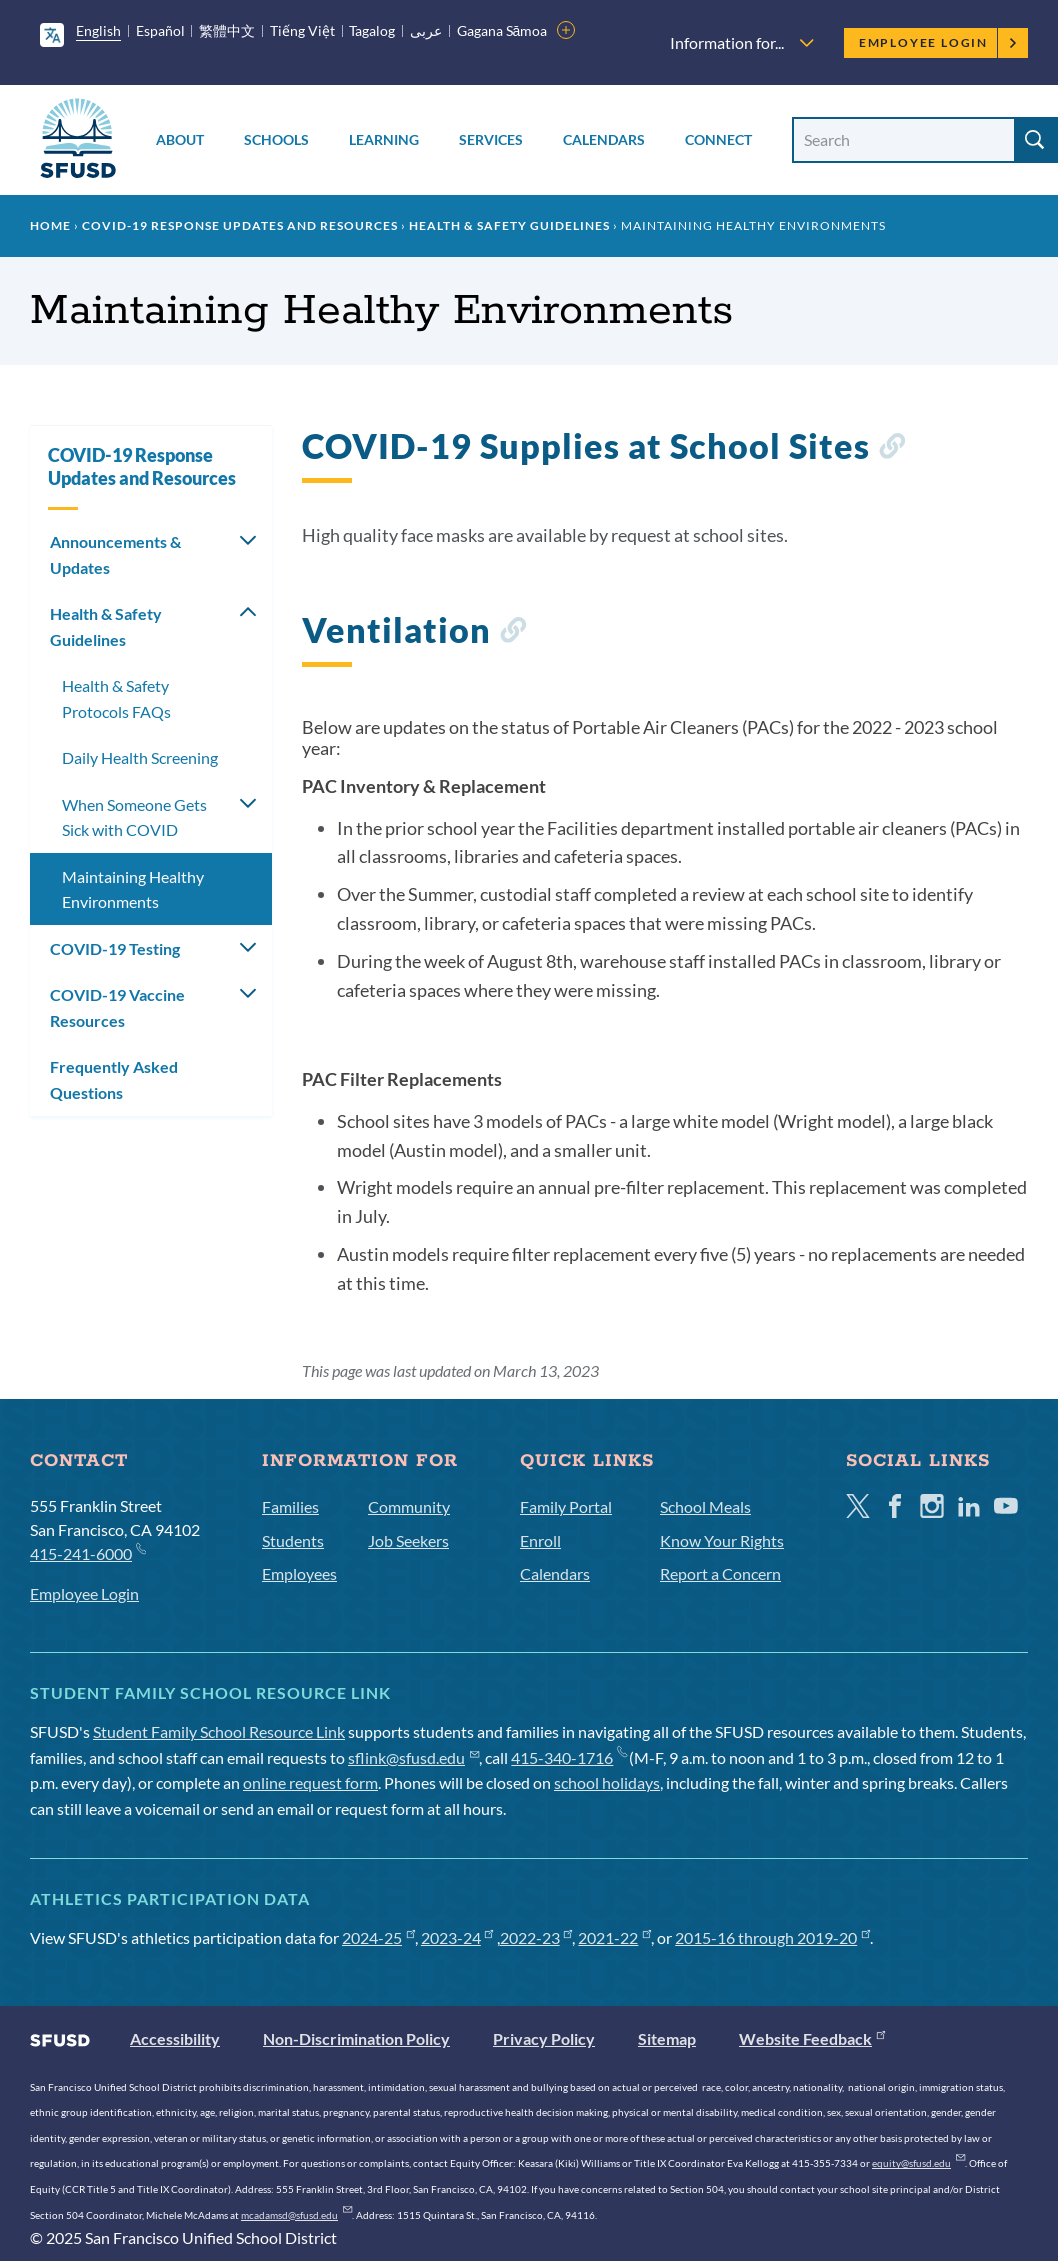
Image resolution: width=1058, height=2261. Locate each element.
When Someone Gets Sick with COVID (134, 817)
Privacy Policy (544, 2038)
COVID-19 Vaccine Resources (117, 1007)
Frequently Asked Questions (114, 1079)
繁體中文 (227, 30)
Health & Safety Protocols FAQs (116, 698)
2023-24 (457, 1937)
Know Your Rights (722, 1540)
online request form (310, 1782)
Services (491, 139)
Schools (276, 139)
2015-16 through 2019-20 (772, 1937)
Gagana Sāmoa (502, 30)
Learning (384, 139)
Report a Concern (720, 1573)
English (98, 30)
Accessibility (175, 2038)
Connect (718, 139)
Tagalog (372, 30)
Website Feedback (812, 2038)
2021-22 (614, 1937)
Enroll (540, 1540)
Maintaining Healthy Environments (133, 889)
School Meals (705, 1506)
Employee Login (938, 42)
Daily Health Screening (140, 757)
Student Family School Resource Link (219, 1731)
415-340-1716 (568, 1757)
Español (160, 30)
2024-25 (378, 1937)
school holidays (607, 1782)
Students (293, 1540)
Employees (299, 1573)
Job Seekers (408, 1540)
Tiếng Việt (302, 30)
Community (409, 1506)
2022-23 (536, 1937)
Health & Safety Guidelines (509, 225)
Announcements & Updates (115, 554)
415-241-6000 (87, 1552)
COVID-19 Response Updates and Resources (240, 225)
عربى (426, 30)
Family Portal (566, 1506)
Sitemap (667, 2038)
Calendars (604, 139)
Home (50, 225)
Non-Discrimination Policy (356, 2038)
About (180, 139)
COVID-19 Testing (115, 948)
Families (290, 1506)
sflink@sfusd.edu (413, 1757)
